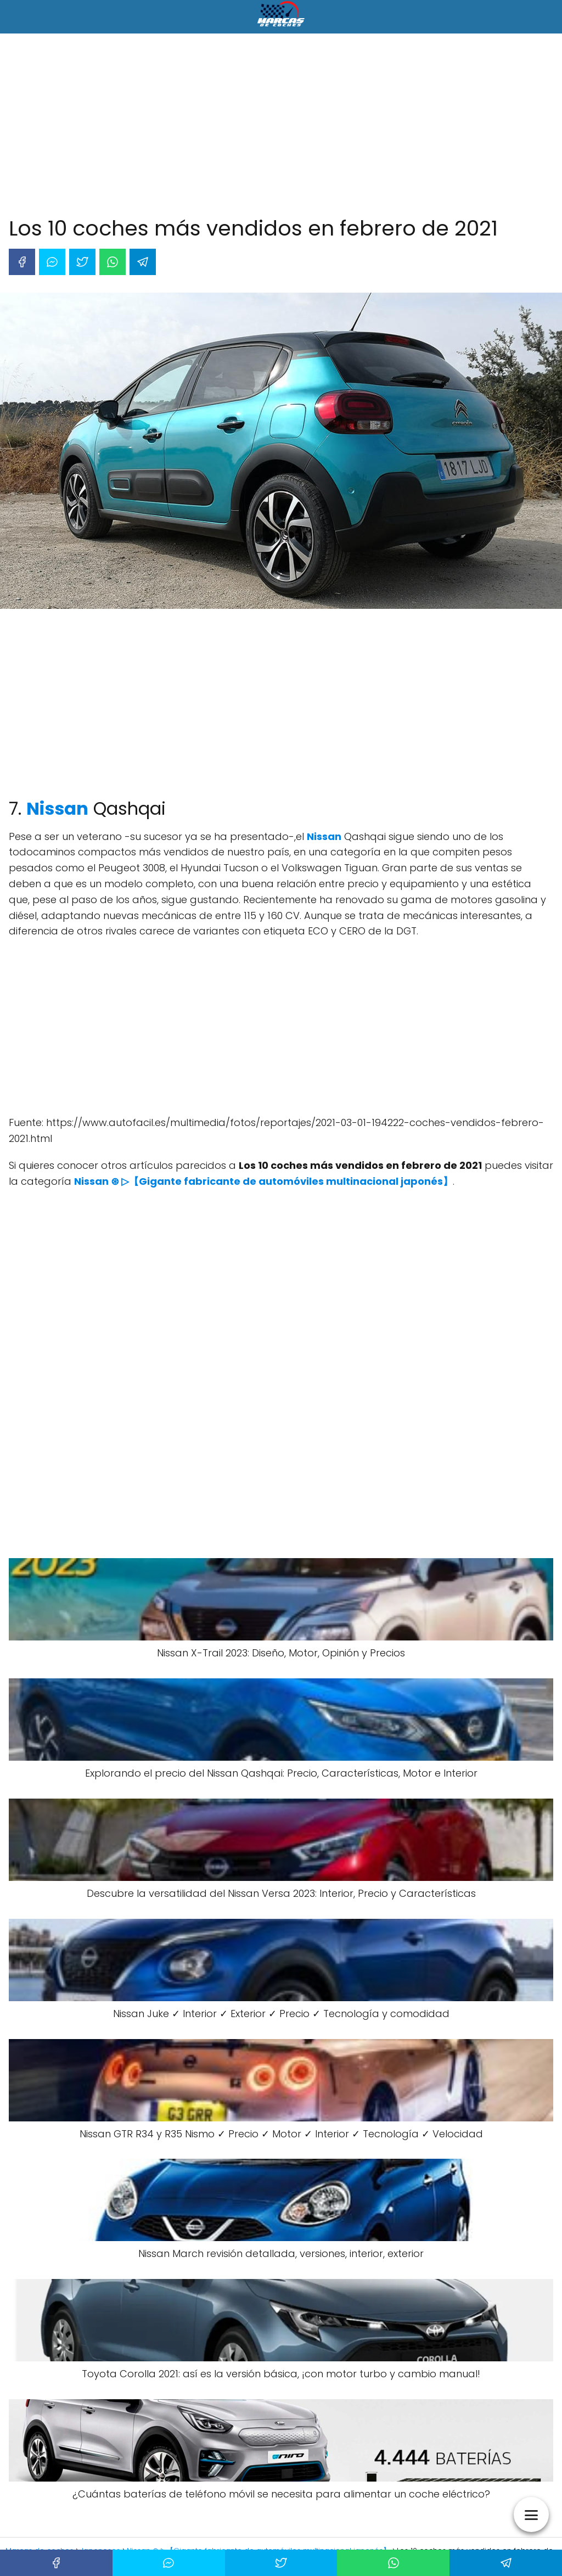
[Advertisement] (281, 127)
